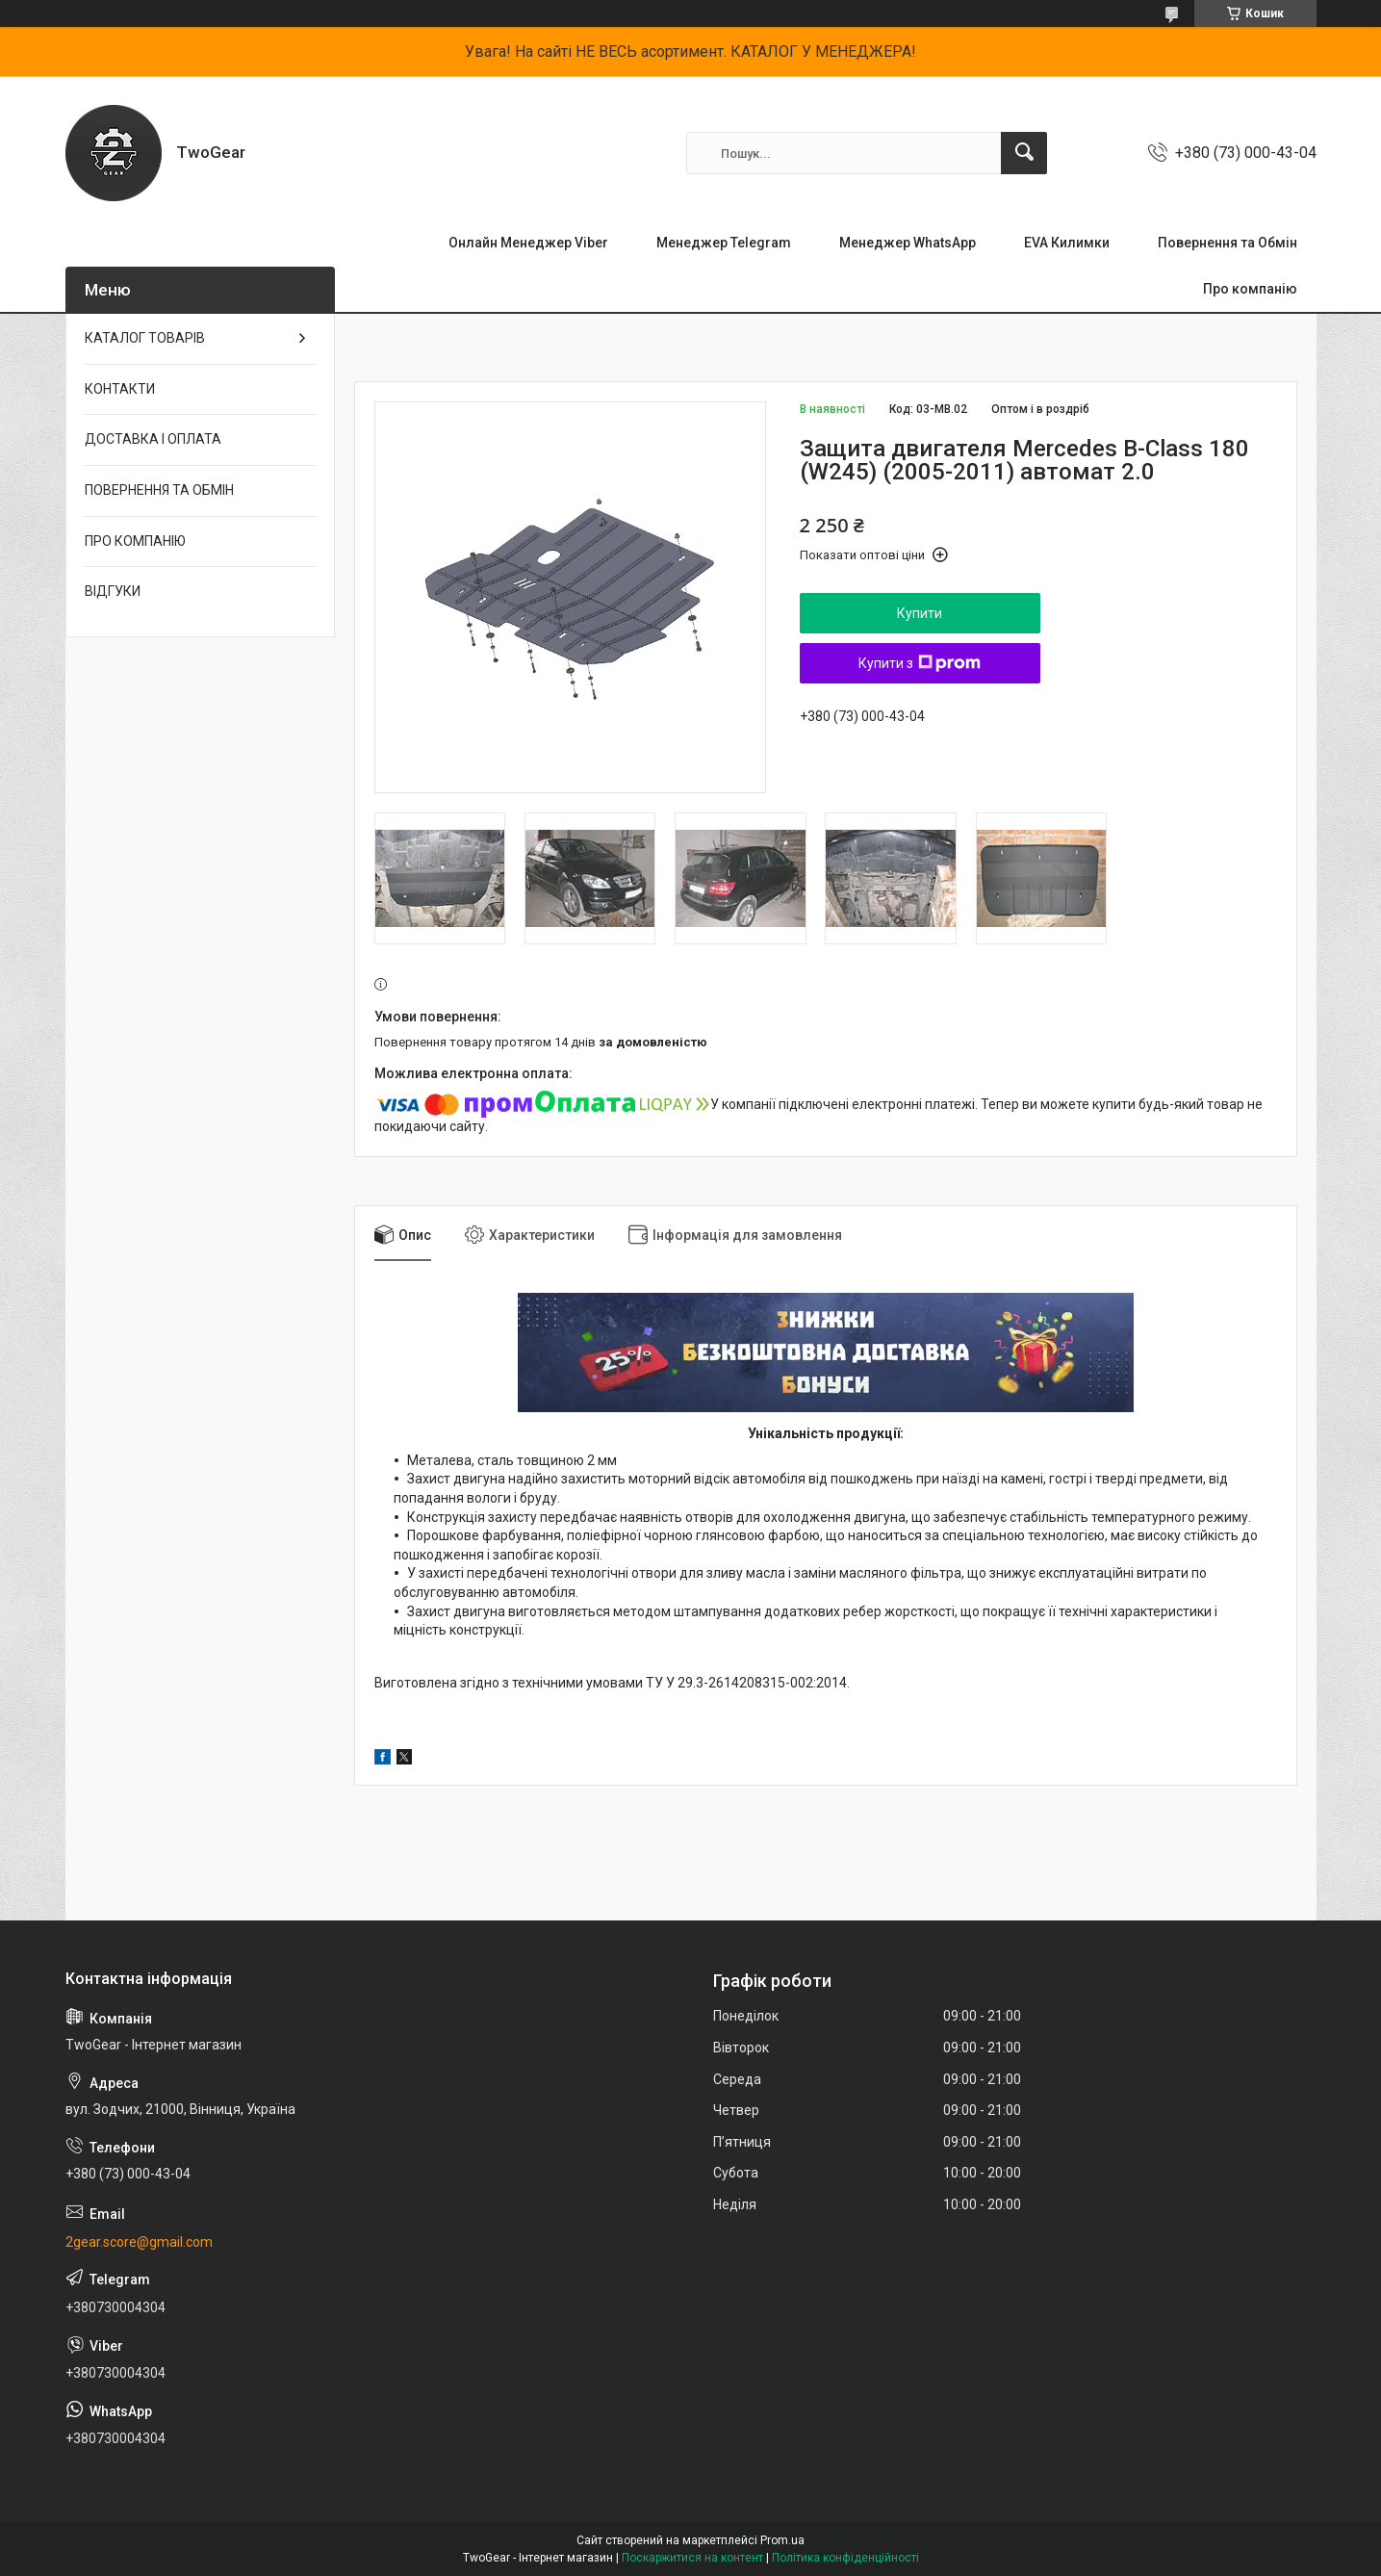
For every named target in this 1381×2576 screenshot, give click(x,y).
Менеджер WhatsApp (907, 242)
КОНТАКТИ (120, 389)
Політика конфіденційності (845, 2557)
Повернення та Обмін (1227, 242)
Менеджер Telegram (723, 242)
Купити (919, 613)
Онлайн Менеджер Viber (528, 242)
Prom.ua (782, 2540)
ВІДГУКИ (113, 591)
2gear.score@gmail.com (139, 2242)
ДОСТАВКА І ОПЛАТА (153, 439)
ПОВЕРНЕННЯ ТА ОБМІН (159, 490)
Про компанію (1250, 288)
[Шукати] (1024, 153)
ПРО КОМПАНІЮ (135, 541)
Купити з (919, 663)
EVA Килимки (1067, 242)
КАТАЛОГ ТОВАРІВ (145, 338)
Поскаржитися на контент (692, 2557)
